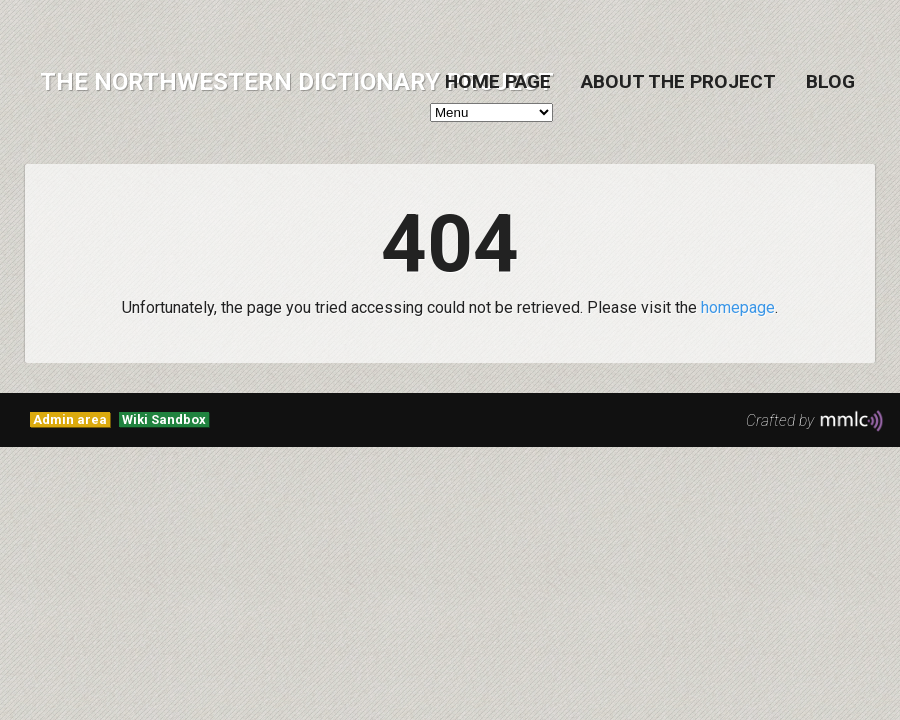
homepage (738, 307)
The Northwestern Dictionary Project (297, 82)
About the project (678, 81)
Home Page (498, 81)
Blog (830, 81)
